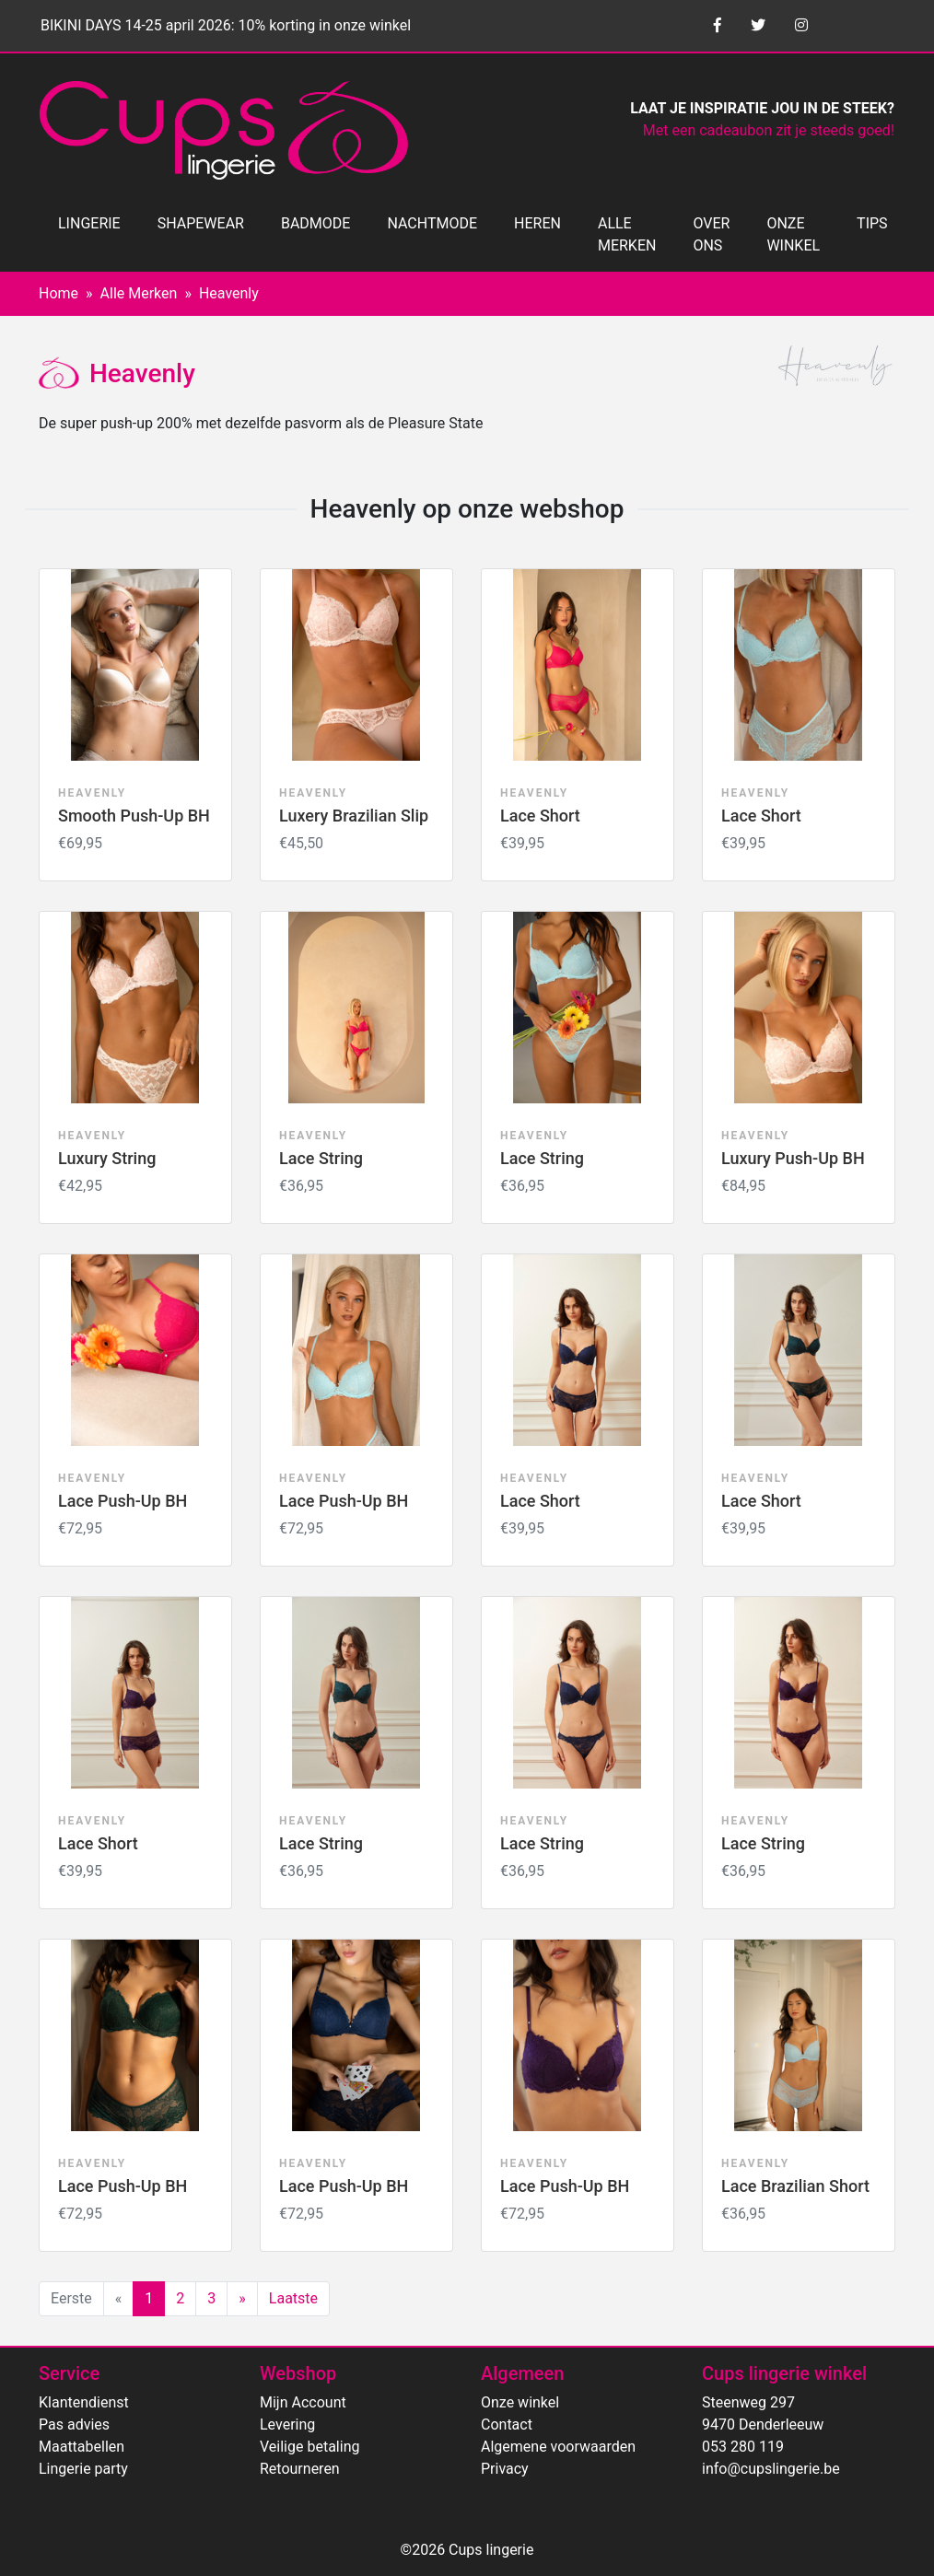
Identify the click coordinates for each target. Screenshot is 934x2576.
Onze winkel (520, 2402)
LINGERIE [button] (89, 223)
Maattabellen (81, 2446)
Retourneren (300, 2468)
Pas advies (74, 2424)
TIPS (872, 223)
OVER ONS (711, 234)
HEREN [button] (537, 223)
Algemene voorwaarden (558, 2446)
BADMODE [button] (315, 223)
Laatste (293, 2298)
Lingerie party (83, 2468)
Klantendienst (84, 2402)
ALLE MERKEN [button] (627, 234)
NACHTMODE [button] (432, 223)
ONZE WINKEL (793, 234)
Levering (287, 2424)
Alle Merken (139, 293)
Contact (506, 2424)
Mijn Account (303, 2402)
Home (58, 293)
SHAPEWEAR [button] (201, 223)
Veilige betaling (309, 2446)
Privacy (505, 2468)
